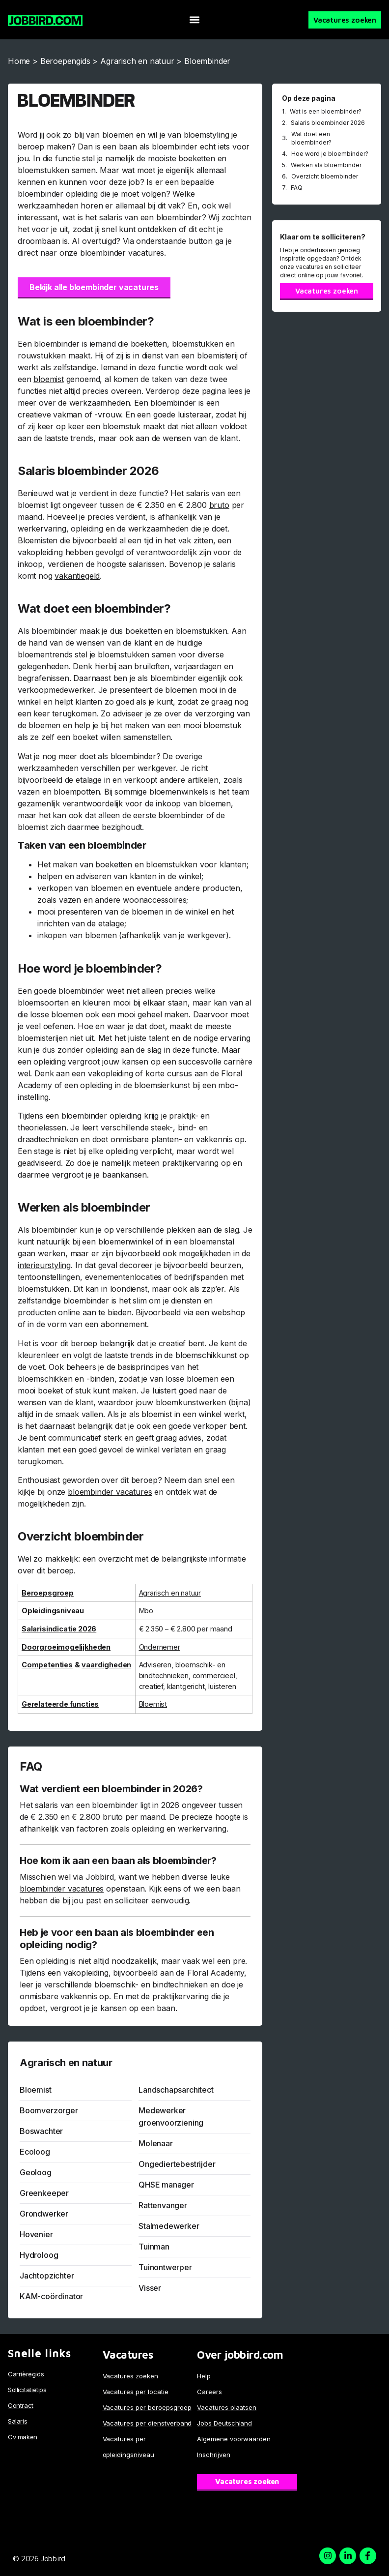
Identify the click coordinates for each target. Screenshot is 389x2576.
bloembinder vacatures (110, 1492)
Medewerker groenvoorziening (171, 2116)
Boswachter (41, 2131)
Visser (150, 2288)
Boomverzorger (49, 2110)
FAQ (297, 187)
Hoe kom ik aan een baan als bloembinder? (118, 1860)
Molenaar (156, 2143)
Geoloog (36, 2172)
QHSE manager (166, 2185)
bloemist (48, 379)
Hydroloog (39, 2255)
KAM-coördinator (51, 2296)
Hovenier (36, 2234)
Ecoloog (35, 2152)
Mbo (146, 1610)
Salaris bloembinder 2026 (328, 122)
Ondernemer (159, 1647)
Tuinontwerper (165, 2267)
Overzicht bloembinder (324, 176)
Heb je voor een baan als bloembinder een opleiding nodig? (117, 1938)
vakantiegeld (77, 576)
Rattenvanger (163, 2205)
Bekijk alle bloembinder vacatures (94, 287)
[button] (195, 20)
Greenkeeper (44, 2193)
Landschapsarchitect (176, 2090)
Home (19, 61)
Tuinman (154, 2246)
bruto (219, 505)
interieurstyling (44, 1265)
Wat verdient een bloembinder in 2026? (111, 1789)
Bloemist (153, 1704)
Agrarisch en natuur (137, 61)
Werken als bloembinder (326, 165)
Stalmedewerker (169, 2226)
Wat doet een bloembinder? (311, 138)
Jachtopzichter (47, 2275)
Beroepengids (65, 61)
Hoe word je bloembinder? (329, 153)
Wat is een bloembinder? (325, 111)
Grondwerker (44, 2214)
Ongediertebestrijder (177, 2164)
